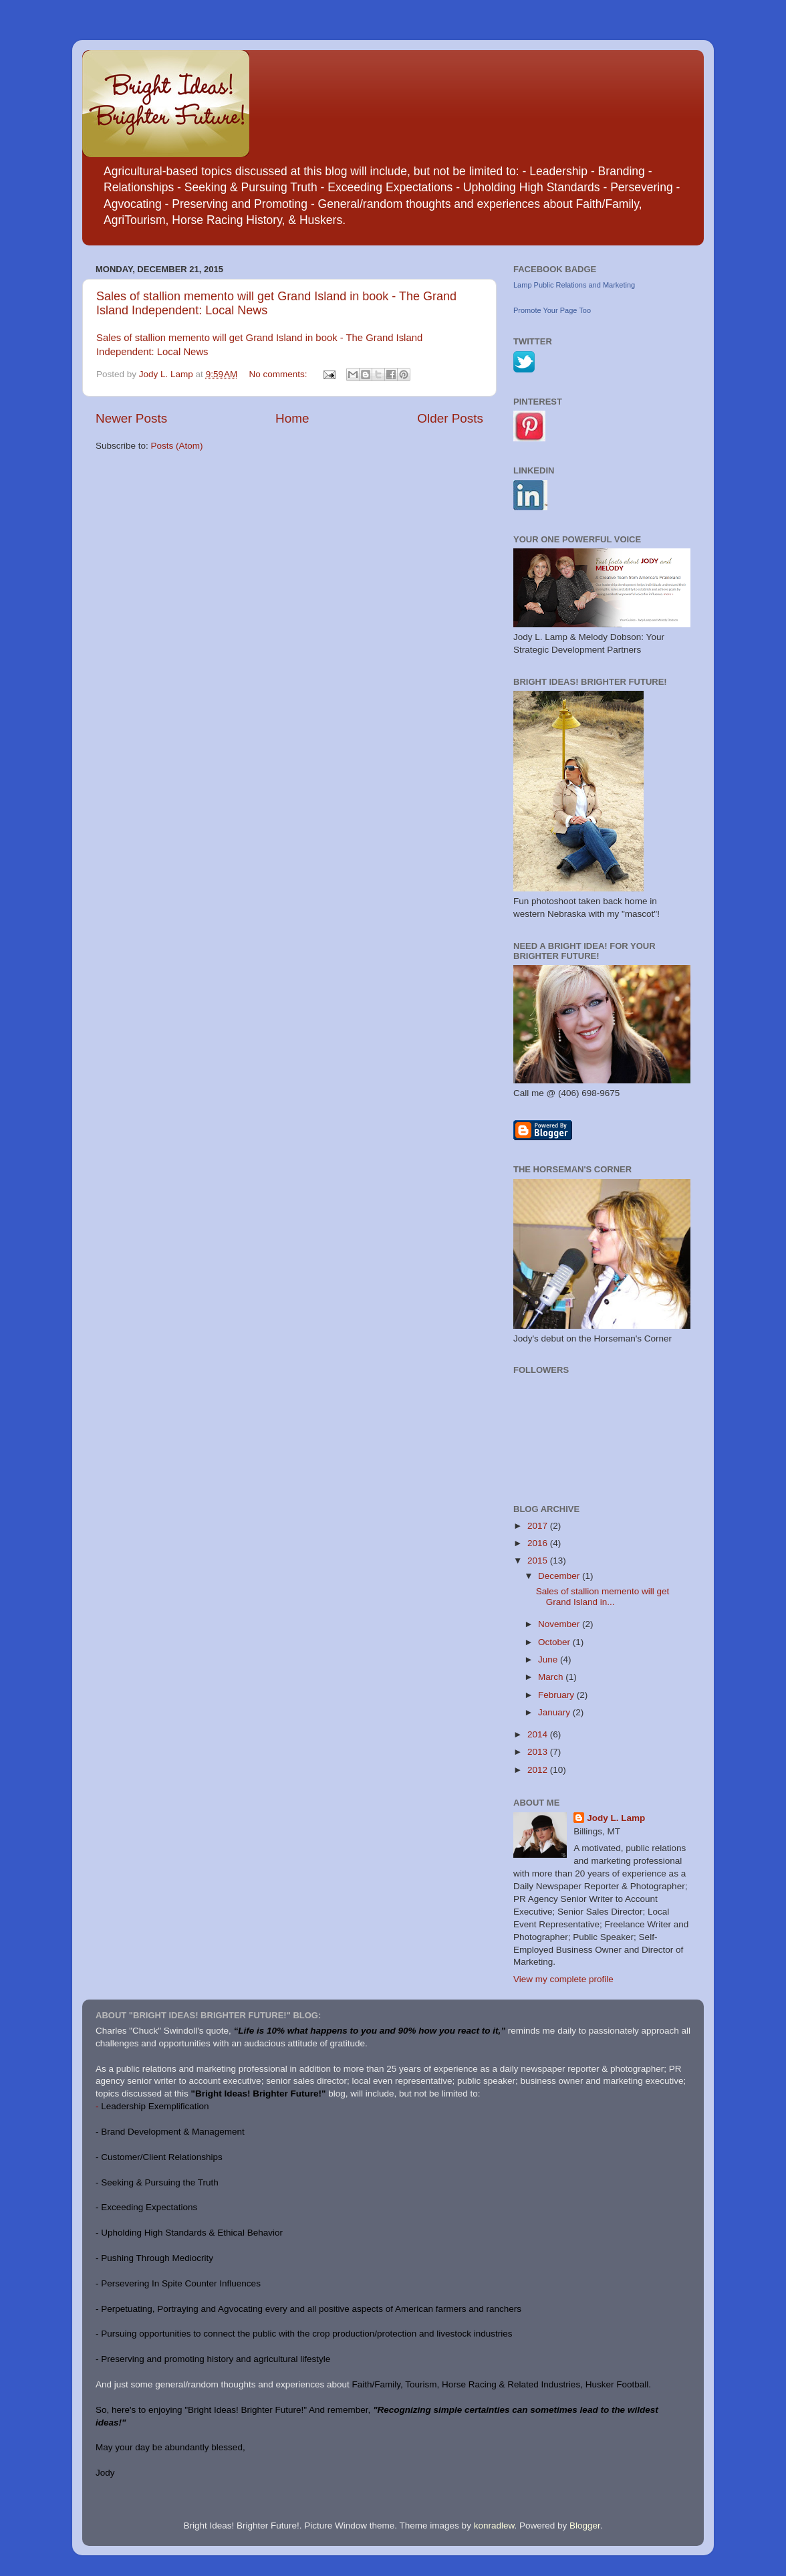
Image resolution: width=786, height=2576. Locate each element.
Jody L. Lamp (616, 1818)
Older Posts (450, 418)
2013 (538, 1752)
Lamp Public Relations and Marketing (574, 285)
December (560, 1576)
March (551, 1677)
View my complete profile (563, 1979)
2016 (538, 1543)
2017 (538, 1526)
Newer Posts (131, 418)
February (557, 1695)
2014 (538, 1734)
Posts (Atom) (177, 446)
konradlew (494, 2525)
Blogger (584, 2525)
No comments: (279, 374)
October (555, 1642)
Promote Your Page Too (552, 310)
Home (292, 418)
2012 (538, 1770)
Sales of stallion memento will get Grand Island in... (603, 1596)
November (560, 1624)
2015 (538, 1560)
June (549, 1659)
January (555, 1712)
